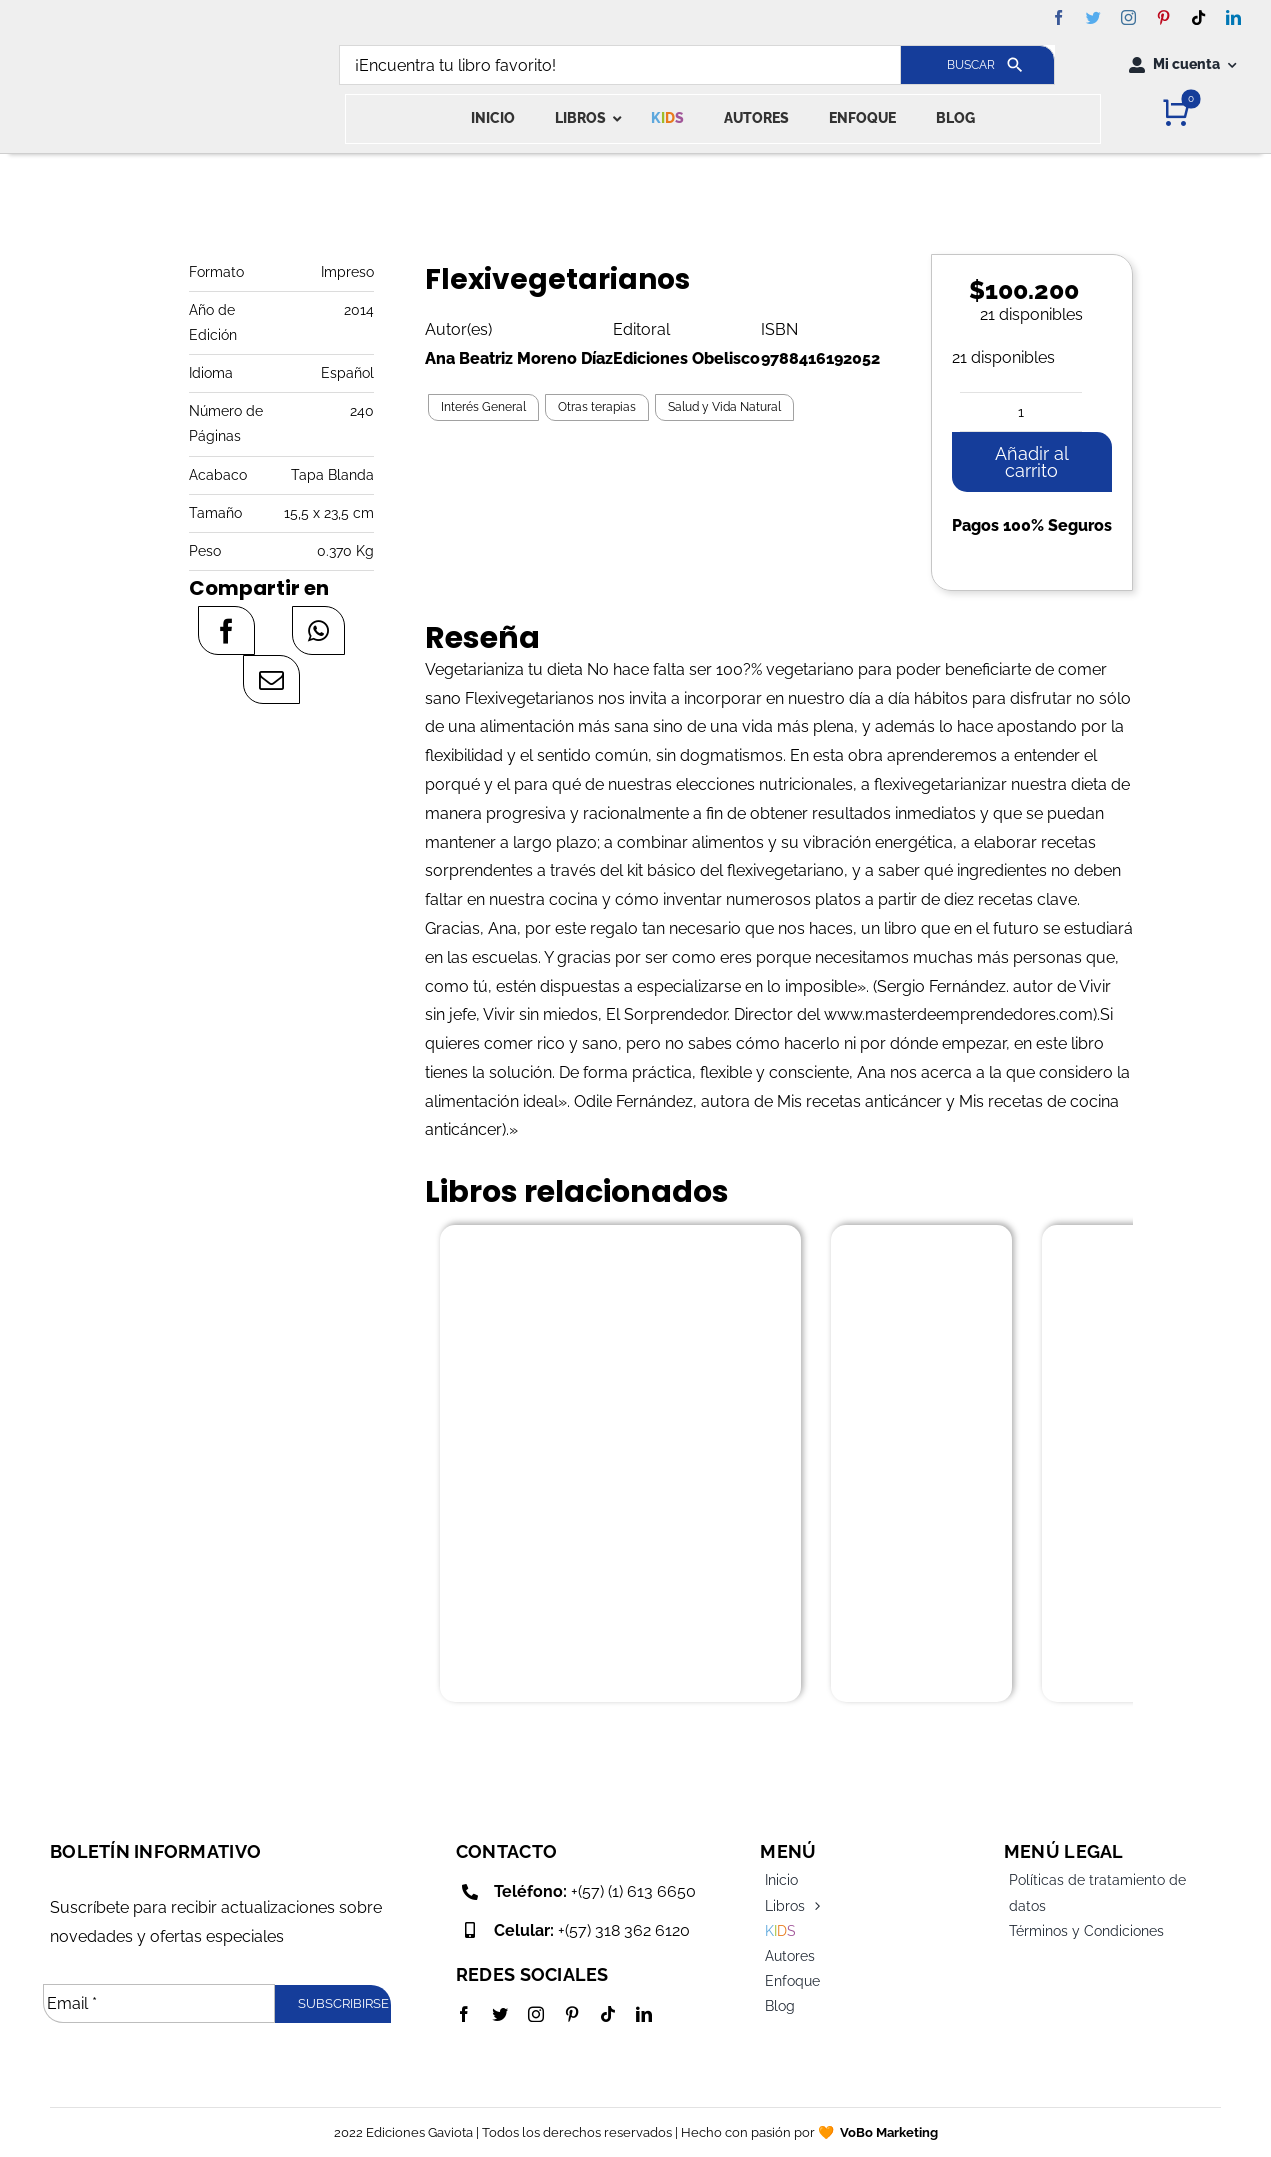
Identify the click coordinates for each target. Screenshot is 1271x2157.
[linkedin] (1233, 17)
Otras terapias (597, 407)
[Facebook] (226, 630)
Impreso (347, 272)
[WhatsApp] (318, 630)
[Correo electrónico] (271, 679)
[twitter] (1093, 17)
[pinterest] (1163, 17)
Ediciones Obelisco (686, 358)
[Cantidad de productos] (1021, 412)
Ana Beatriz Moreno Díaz (519, 358)
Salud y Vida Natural (724, 407)
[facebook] (1058, 17)
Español (347, 373)
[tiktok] (1198, 17)
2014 (359, 310)
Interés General (483, 407)
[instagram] (1128, 17)
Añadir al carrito (1032, 462)
